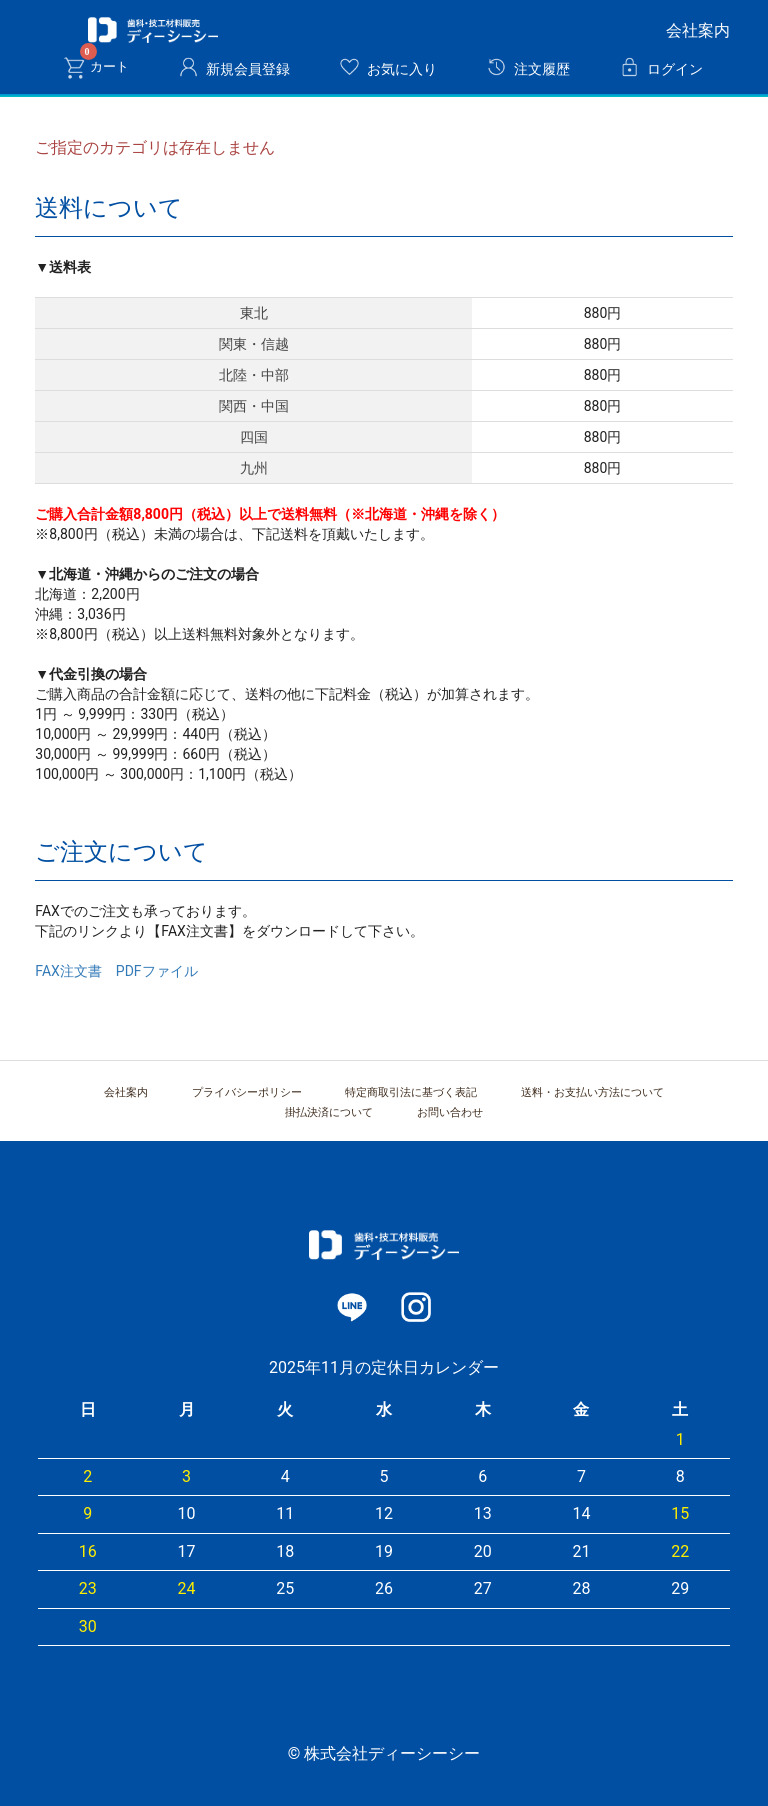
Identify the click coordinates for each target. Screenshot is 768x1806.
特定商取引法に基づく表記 (411, 1092)
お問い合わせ (450, 1112)
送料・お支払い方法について (592, 1092)
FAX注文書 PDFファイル (116, 971)
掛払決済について (329, 1112)
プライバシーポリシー (247, 1092)
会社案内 (698, 30)
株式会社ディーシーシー (153, 30)
